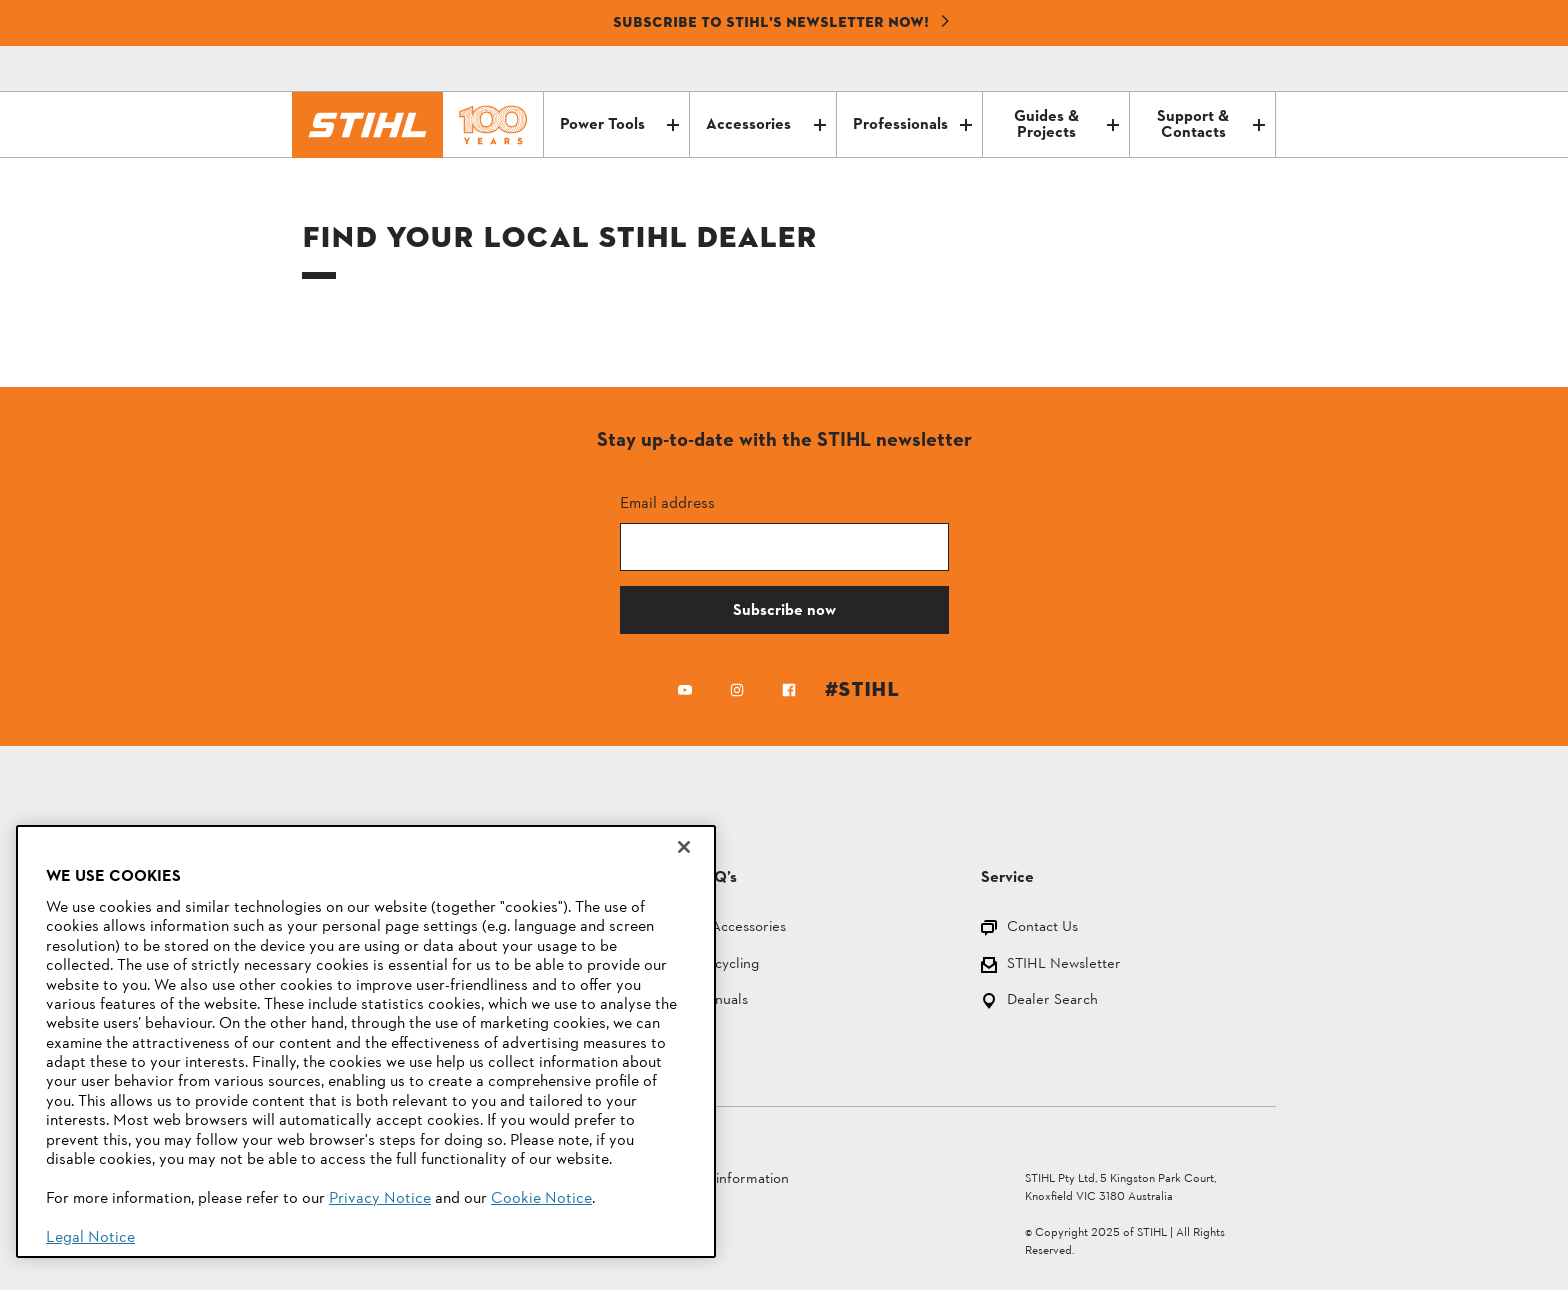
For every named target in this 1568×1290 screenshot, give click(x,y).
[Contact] (1176, 69)
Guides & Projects (1066, 125)
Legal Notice (90, 1238)
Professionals (912, 125)
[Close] (684, 847)
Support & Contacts (1211, 125)
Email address (667, 502)
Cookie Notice (541, 1199)
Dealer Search (1052, 1001)
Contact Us (1042, 928)
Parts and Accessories (716, 928)
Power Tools (619, 125)
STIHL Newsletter (1064, 965)
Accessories (765, 125)
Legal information (733, 1179)
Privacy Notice (380, 1199)
